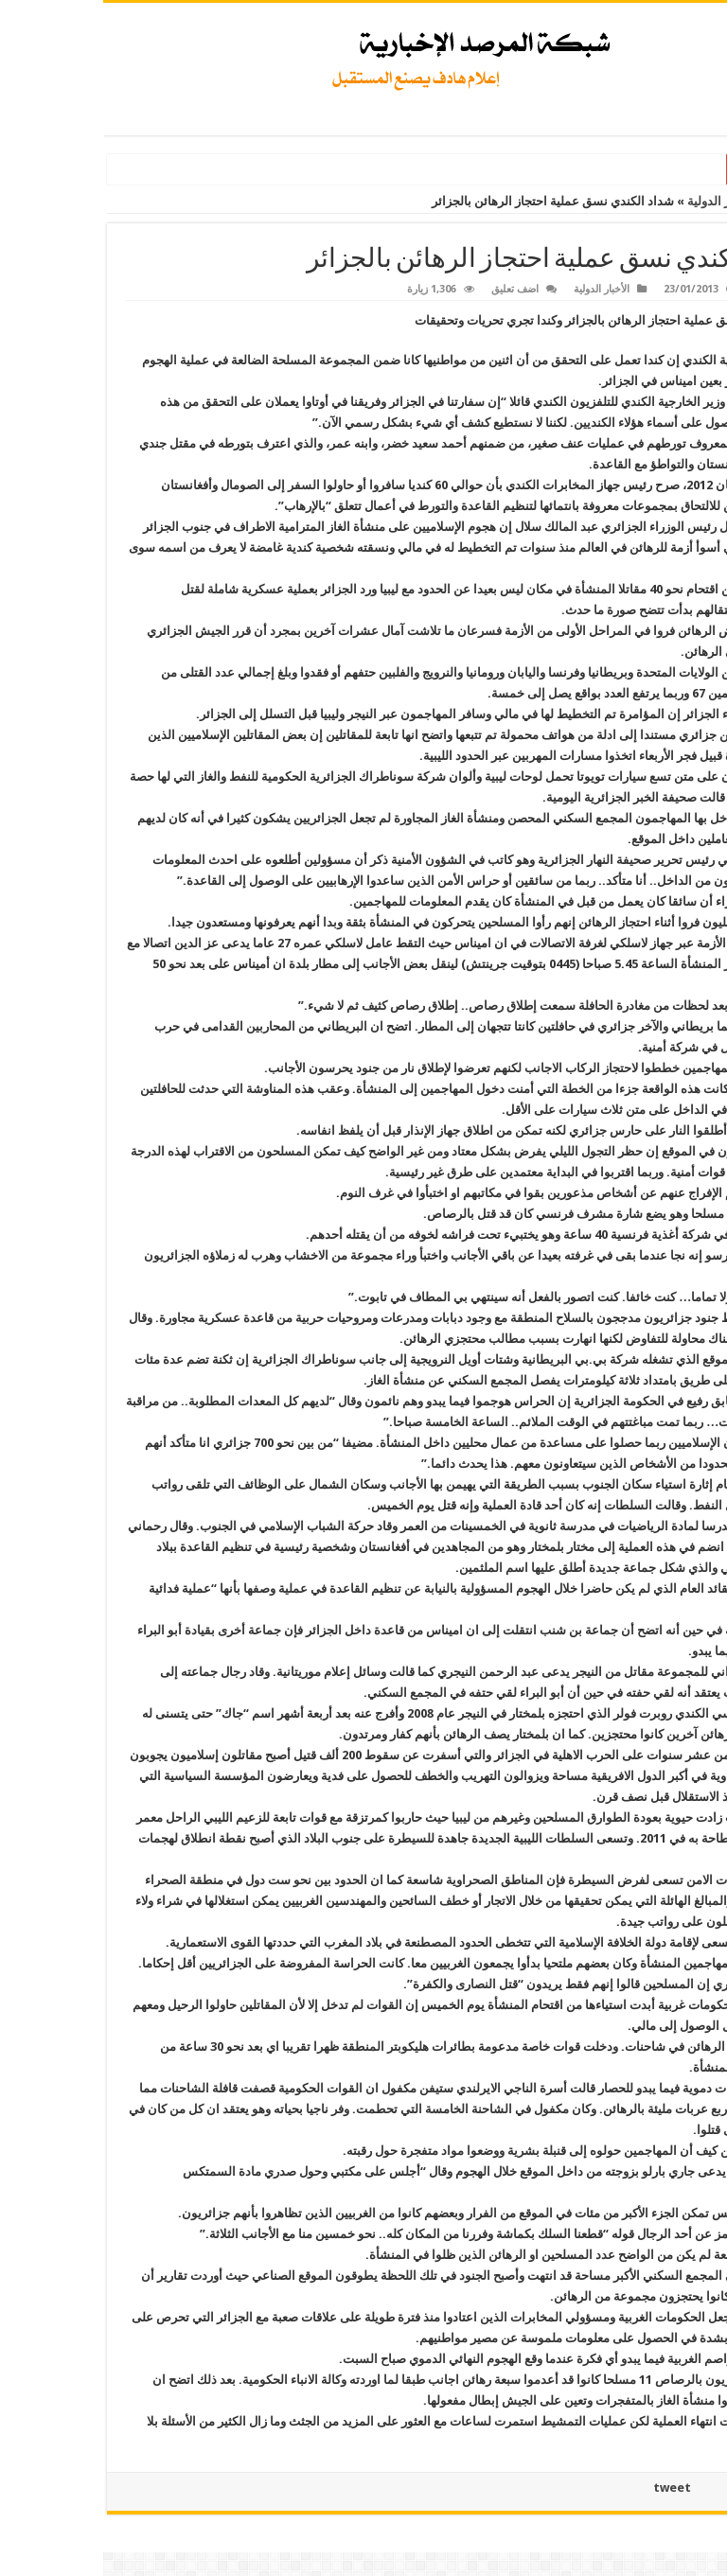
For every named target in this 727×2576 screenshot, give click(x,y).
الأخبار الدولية (618, 201)
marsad (668, 289)
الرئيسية (694, 201)
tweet (569, 2487)
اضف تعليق (411, 289)
